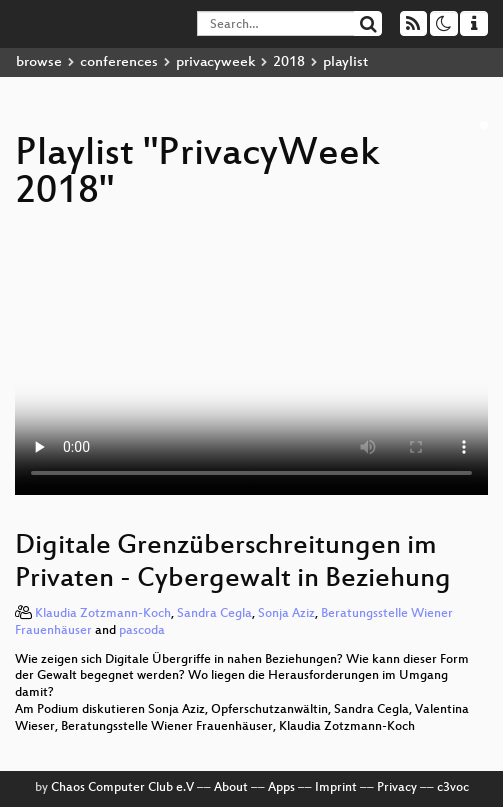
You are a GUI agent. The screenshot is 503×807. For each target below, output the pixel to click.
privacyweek (215, 62)
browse (39, 62)
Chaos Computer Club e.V (122, 788)
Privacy (397, 788)
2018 (289, 62)
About (231, 788)
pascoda (142, 631)
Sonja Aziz (286, 614)
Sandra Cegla (214, 614)
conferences (119, 62)
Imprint (336, 788)
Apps (281, 788)
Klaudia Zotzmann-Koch (103, 614)
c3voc (453, 788)
